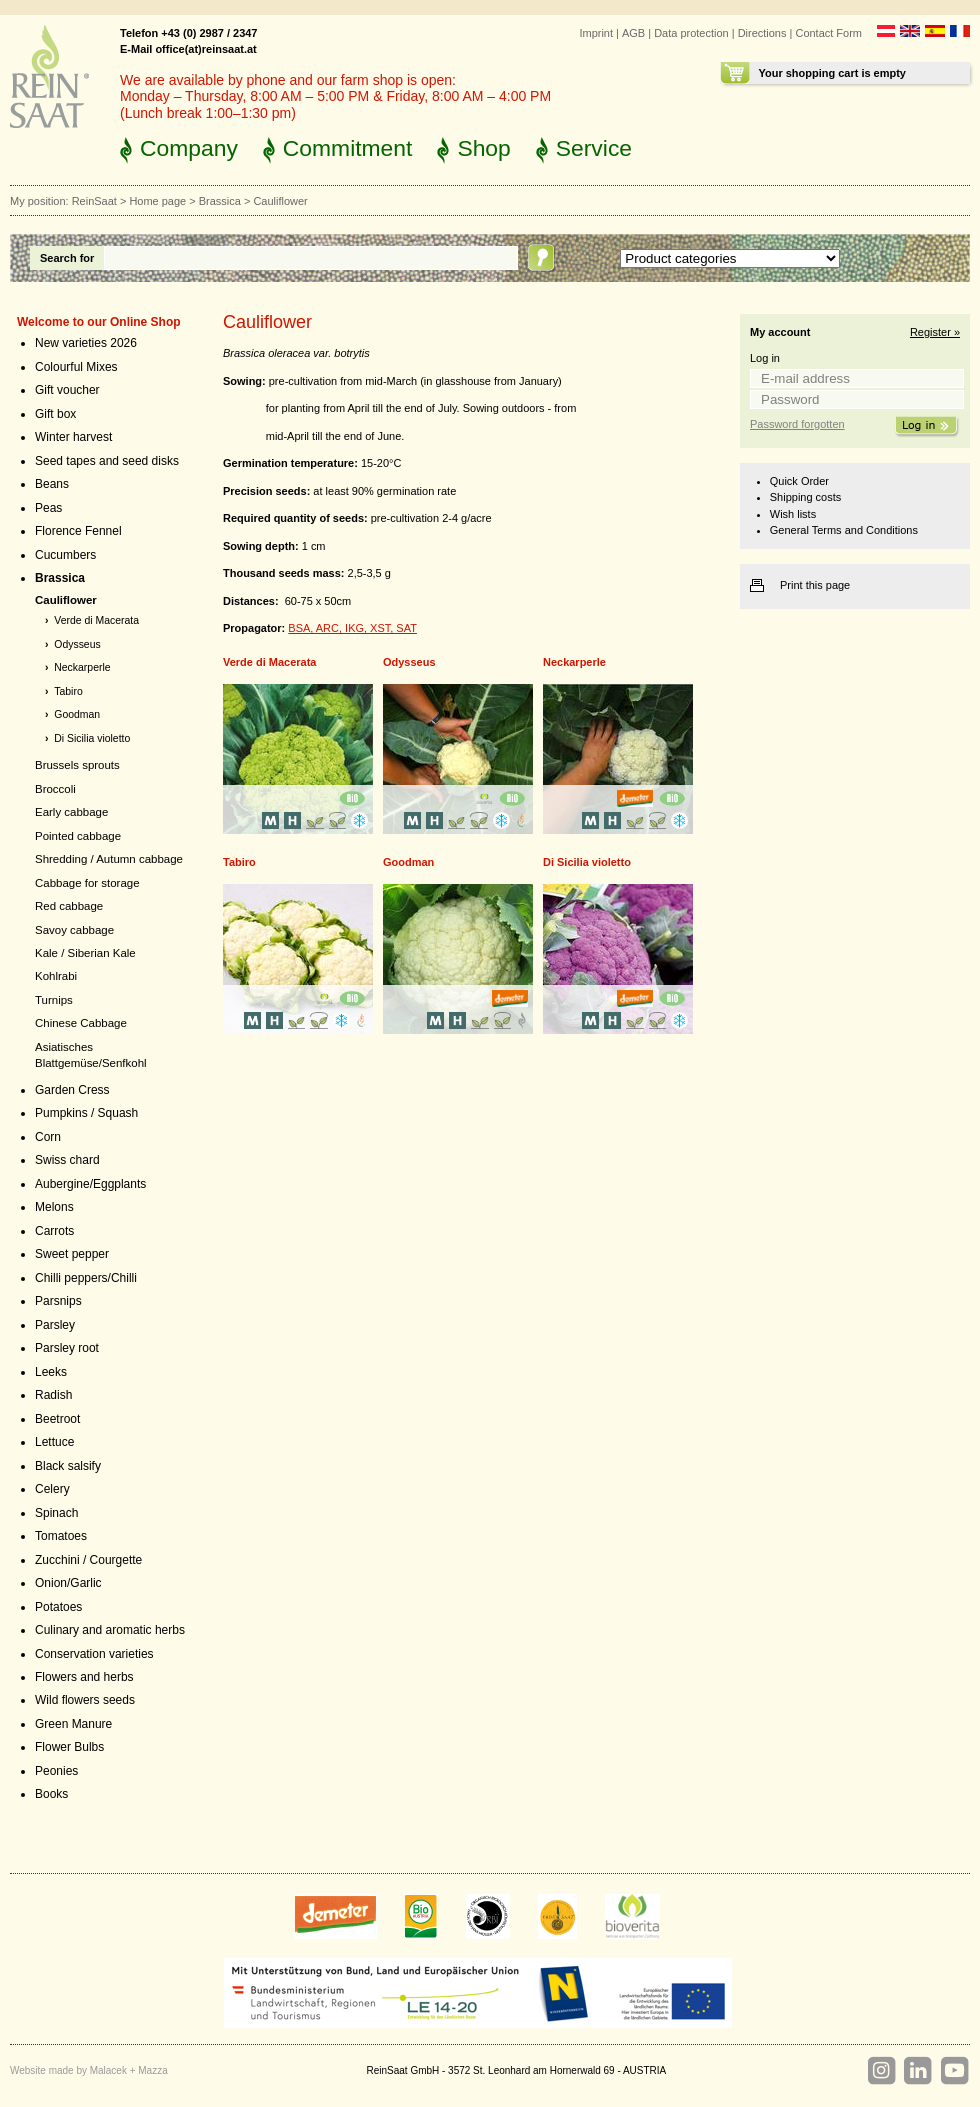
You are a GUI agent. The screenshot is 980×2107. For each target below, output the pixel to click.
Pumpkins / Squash (86, 1113)
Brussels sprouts (77, 765)
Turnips (54, 1000)
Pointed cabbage (78, 836)
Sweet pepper (72, 1254)
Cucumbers (65, 555)
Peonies (56, 1771)
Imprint (596, 33)
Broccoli (55, 789)
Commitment (348, 148)
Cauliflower (66, 600)
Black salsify (68, 1466)
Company (189, 148)
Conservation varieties (94, 1654)
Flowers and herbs (84, 1677)
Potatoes (58, 1607)
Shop (483, 148)
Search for (67, 258)
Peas (48, 508)
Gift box (55, 414)
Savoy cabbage (74, 930)
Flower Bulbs (69, 1747)
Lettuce (54, 1442)
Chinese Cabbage (81, 1023)
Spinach (56, 1513)
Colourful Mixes (76, 367)
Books (51, 1794)
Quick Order (799, 481)
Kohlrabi (56, 976)
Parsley (55, 1325)
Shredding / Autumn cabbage (109, 859)
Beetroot (57, 1419)
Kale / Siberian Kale (85, 953)
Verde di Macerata (96, 620)
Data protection (691, 33)
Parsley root (67, 1348)
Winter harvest (73, 437)
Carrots (54, 1231)
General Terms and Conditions (844, 530)
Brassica (220, 201)
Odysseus (77, 644)
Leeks (51, 1372)
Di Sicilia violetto (92, 738)
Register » (935, 332)
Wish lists (793, 514)
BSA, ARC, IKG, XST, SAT (352, 628)
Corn (48, 1137)
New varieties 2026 (86, 343)
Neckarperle (82, 667)
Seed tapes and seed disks (107, 461)
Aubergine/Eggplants (90, 1184)
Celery (52, 1489)
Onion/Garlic (68, 1583)
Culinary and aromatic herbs (110, 1630)
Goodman (77, 714)
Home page (157, 201)
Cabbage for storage (87, 883)
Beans (52, 484)
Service (594, 148)
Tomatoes (61, 1536)
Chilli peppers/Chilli (86, 1278)
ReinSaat (94, 201)
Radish (53, 1395)
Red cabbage (69, 906)
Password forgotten (797, 424)
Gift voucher (67, 390)
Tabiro (68, 691)
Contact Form (828, 33)
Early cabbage (71, 812)
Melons (54, 1207)
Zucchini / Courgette (88, 1560)
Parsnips (58, 1301)
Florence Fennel (78, 531)
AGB (633, 33)
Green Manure (73, 1724)
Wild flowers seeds (85, 1700)
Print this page (815, 585)
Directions (762, 33)
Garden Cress (72, 1090)
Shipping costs (805, 497)
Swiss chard (67, 1160)
